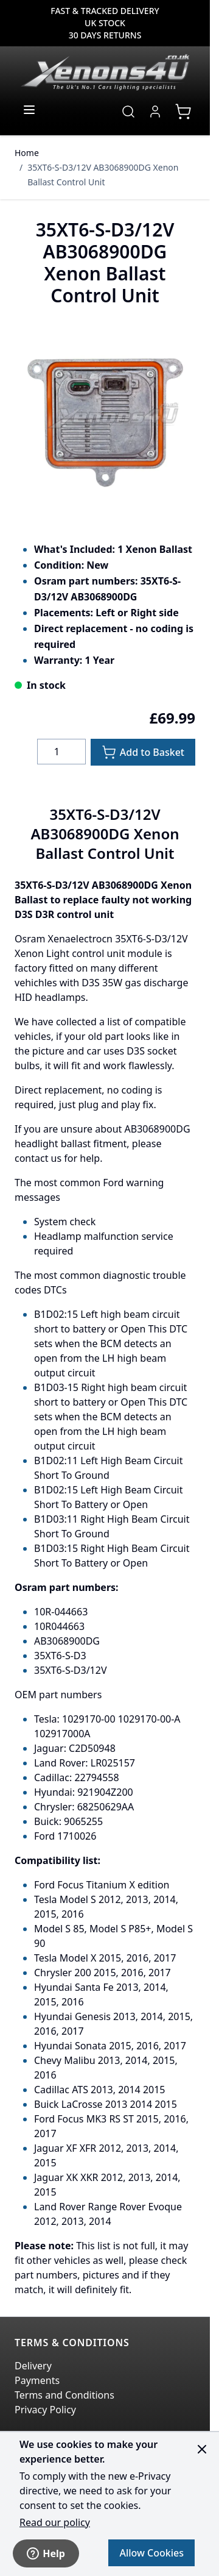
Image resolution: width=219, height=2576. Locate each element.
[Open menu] (29, 109)
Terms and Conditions (64, 2395)
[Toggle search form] (128, 112)
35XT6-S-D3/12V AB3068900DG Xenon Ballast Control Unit (102, 175)
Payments (37, 2380)
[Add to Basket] (143, 752)
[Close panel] (202, 2449)
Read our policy (54, 2522)
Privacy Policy (45, 2409)
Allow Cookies (151, 2553)
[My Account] (155, 112)
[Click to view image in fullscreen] (105, 416)
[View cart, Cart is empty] (183, 111)
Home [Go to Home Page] (27, 152)
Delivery (33, 2365)
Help (46, 2553)
